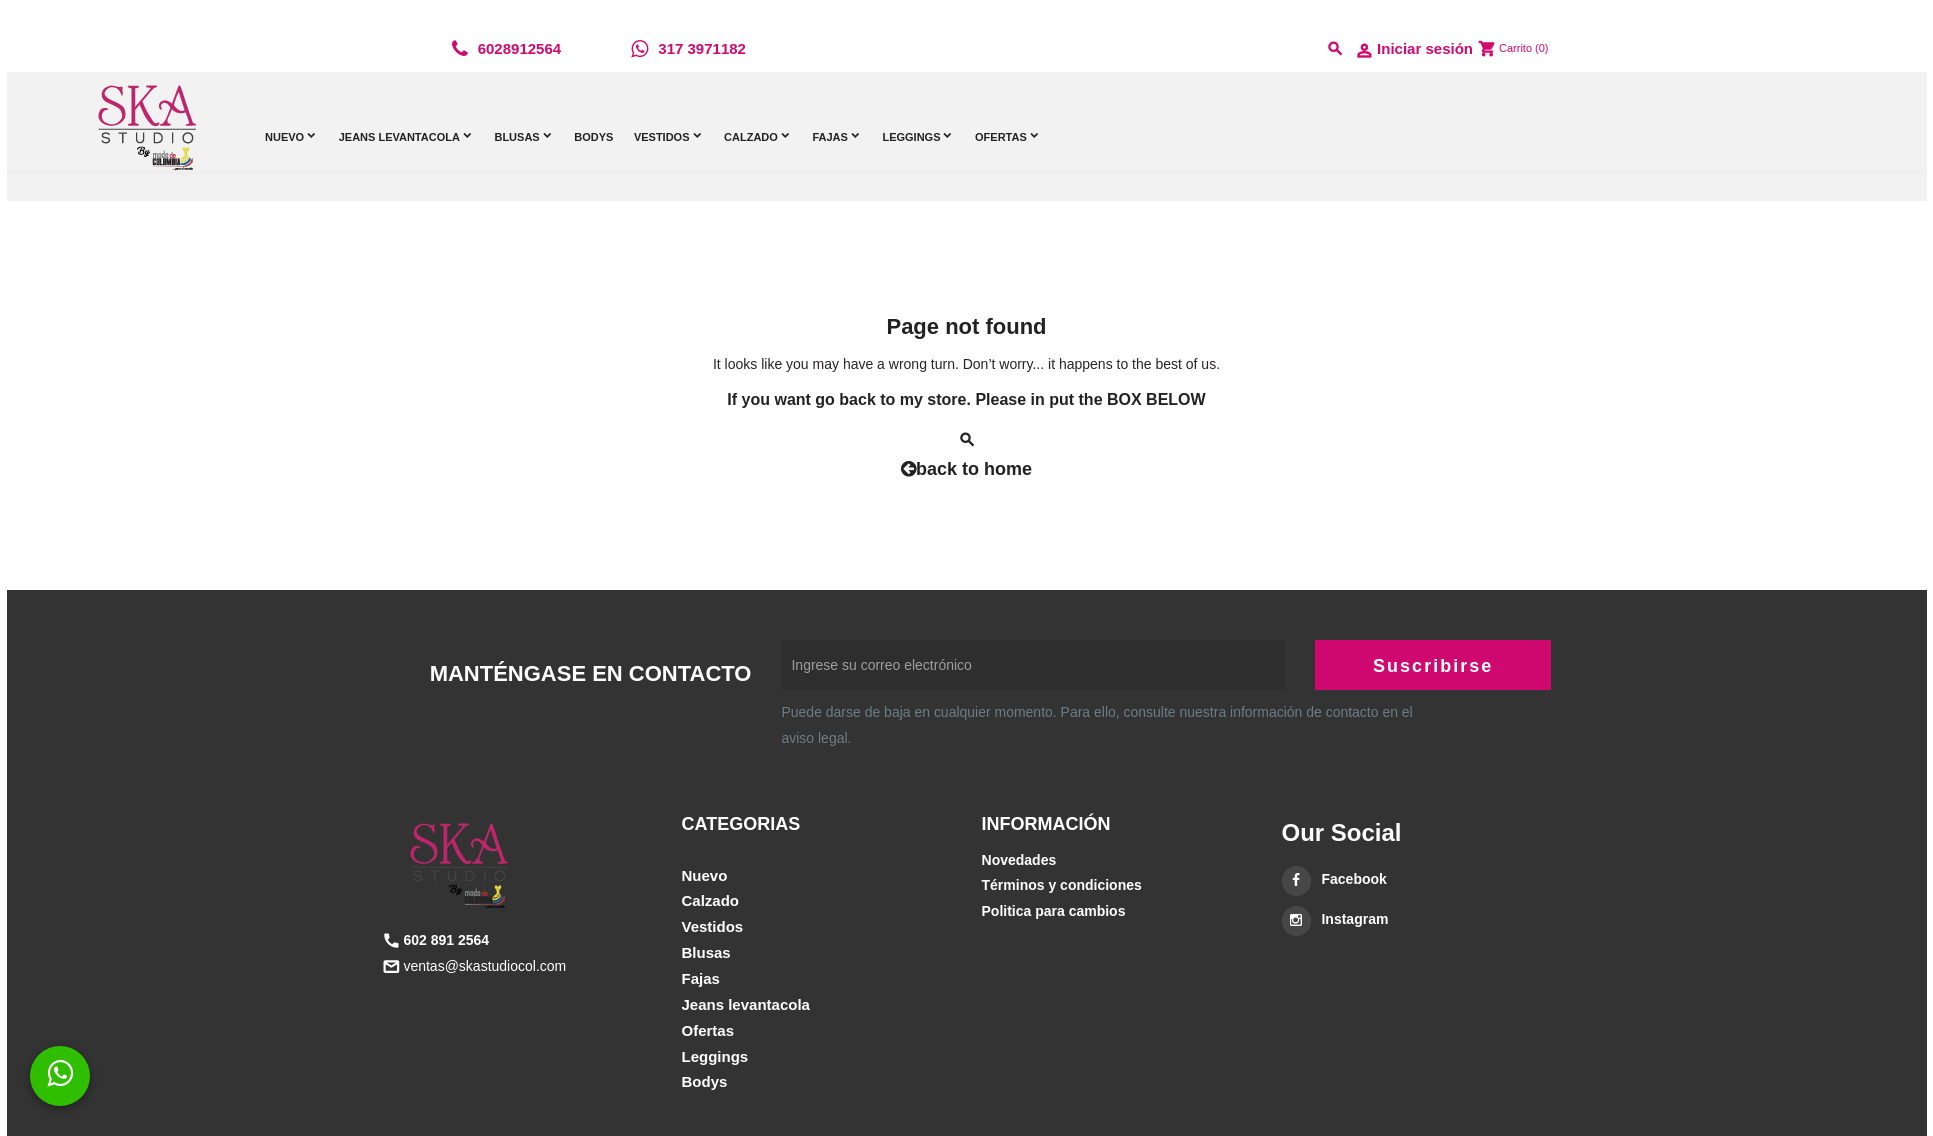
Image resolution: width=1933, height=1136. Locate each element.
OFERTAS (708, 1030)
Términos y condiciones (1062, 885)
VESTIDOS (713, 926)
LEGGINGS (715, 1056)
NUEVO (705, 875)
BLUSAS (706, 952)
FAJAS (701, 978)
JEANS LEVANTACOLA (746, 1004)
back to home (966, 469)
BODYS (705, 1081)
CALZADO (711, 900)
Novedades (1019, 860)
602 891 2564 (446, 940)
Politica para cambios (1054, 911)
